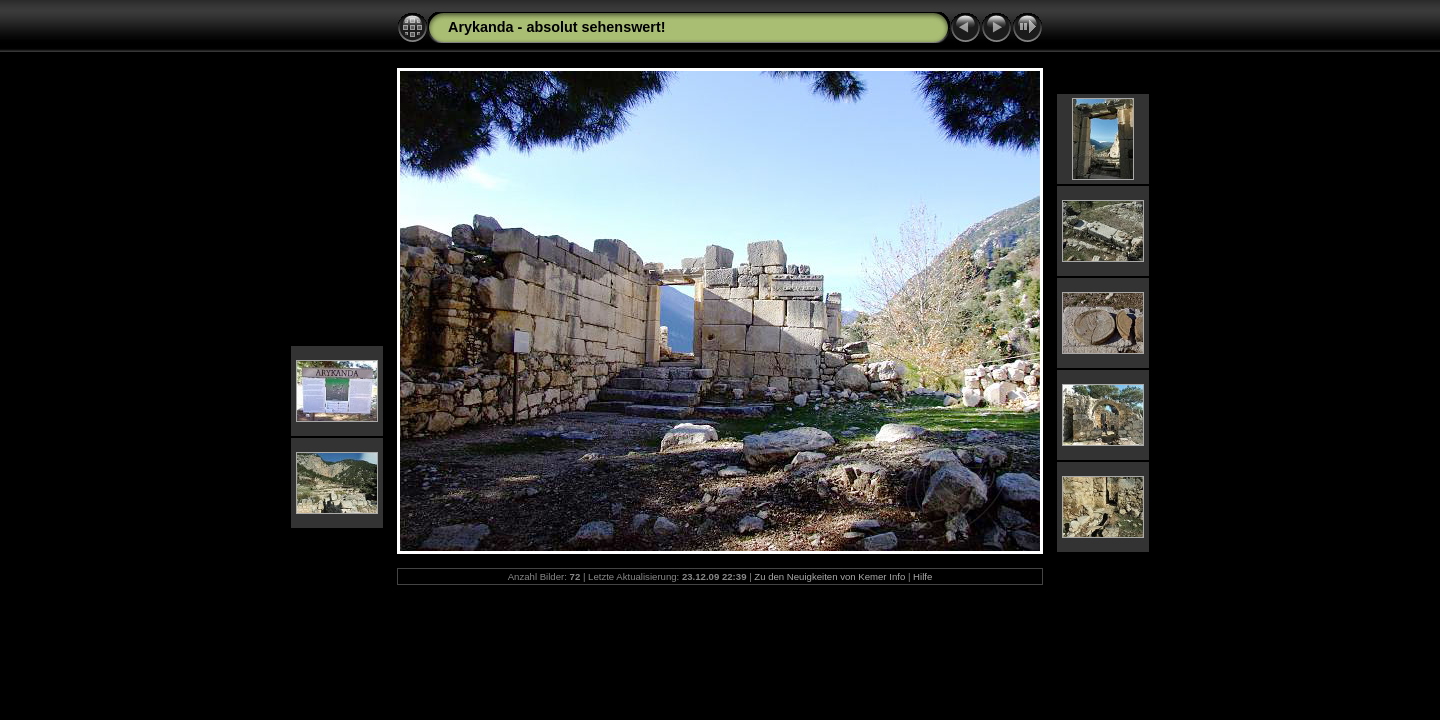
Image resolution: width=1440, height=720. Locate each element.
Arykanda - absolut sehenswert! (557, 27)
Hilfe (922, 576)
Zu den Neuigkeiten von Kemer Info (829, 576)
